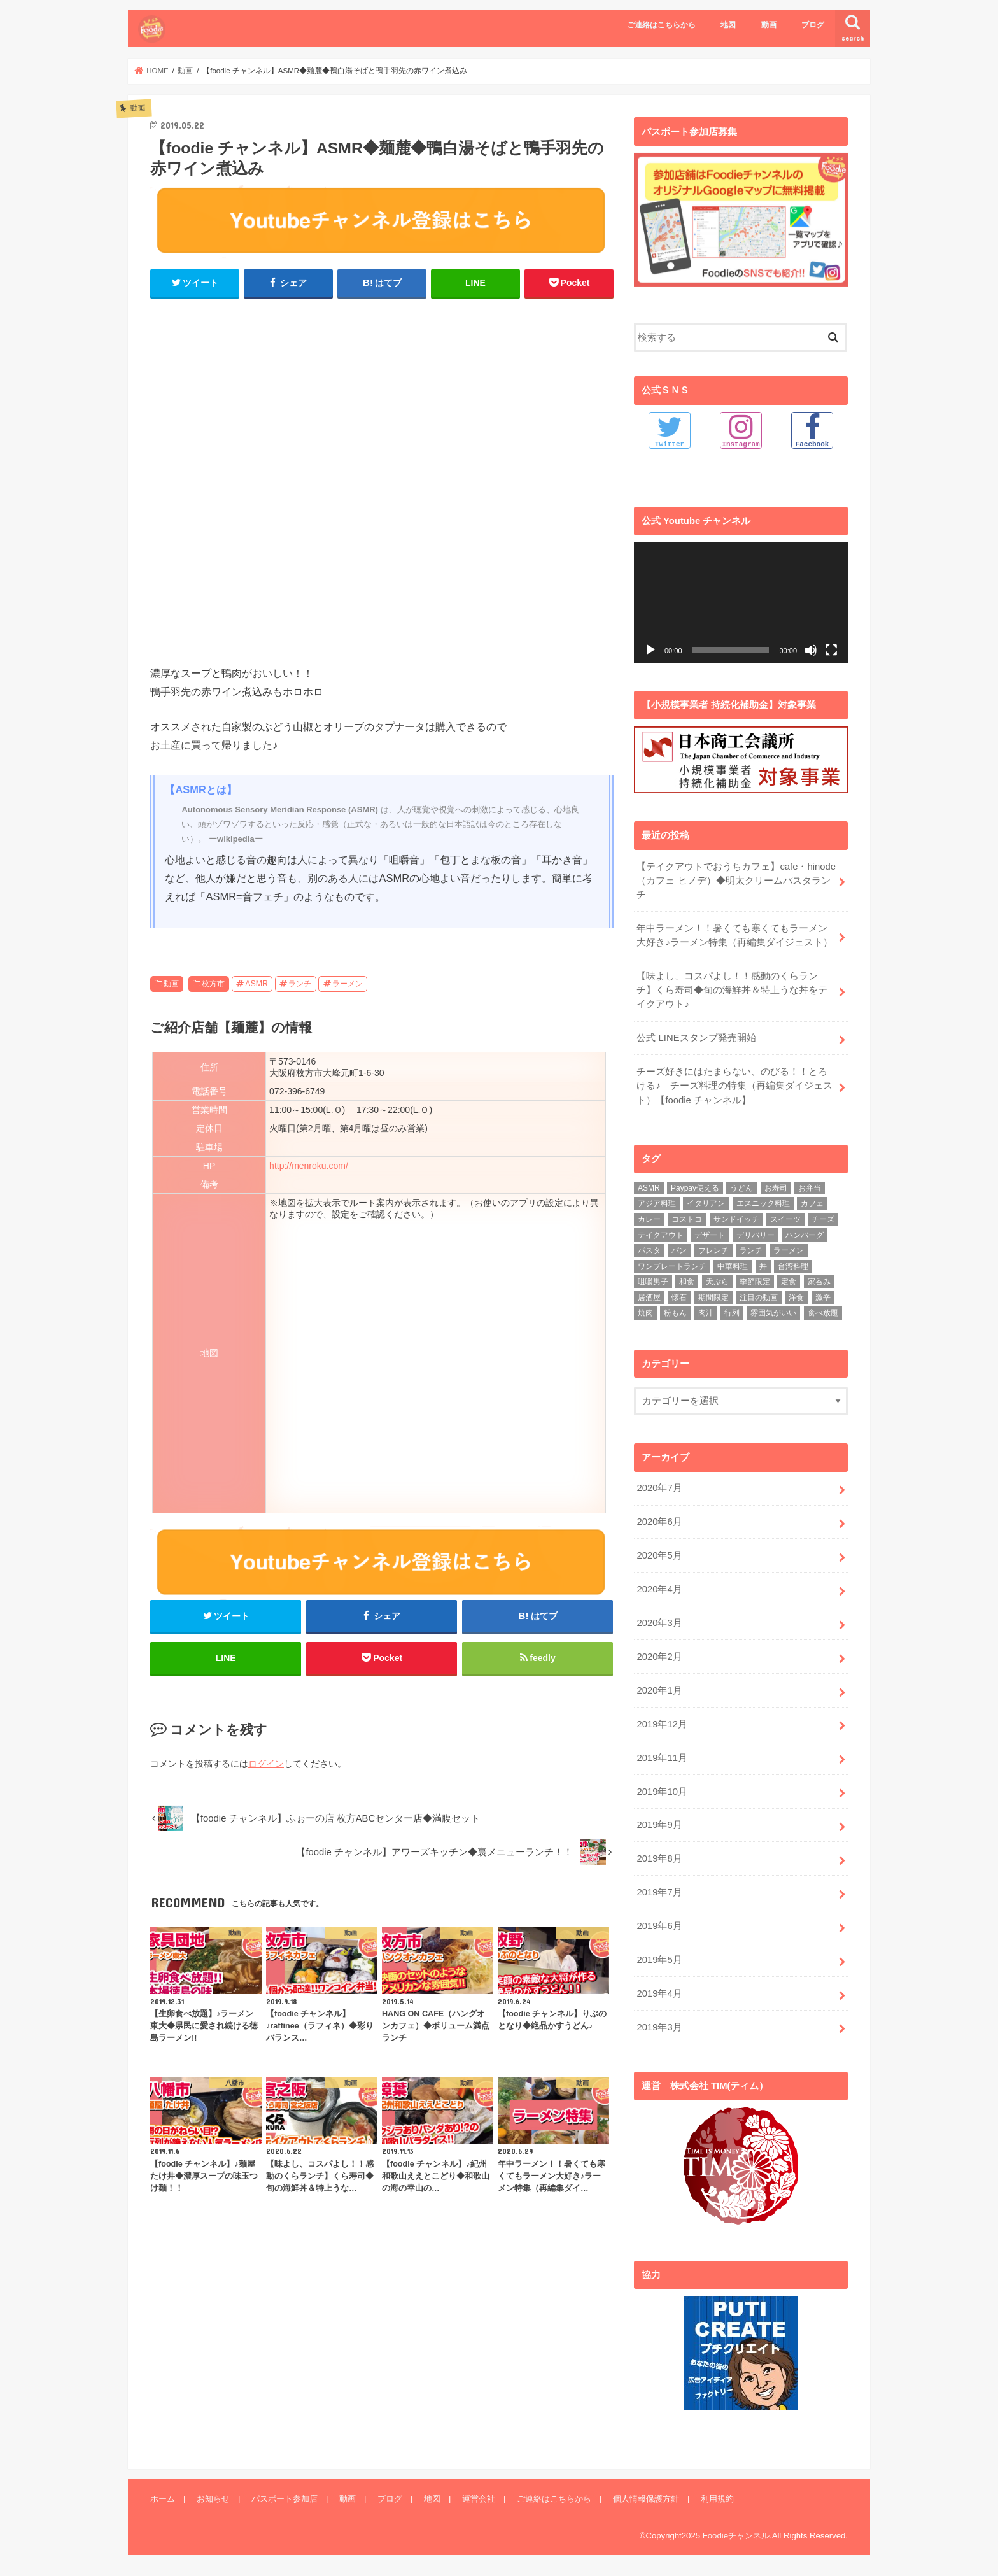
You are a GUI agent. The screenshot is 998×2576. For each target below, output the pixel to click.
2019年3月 (659, 2026)
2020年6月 (659, 1522)
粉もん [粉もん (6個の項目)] (675, 1312)
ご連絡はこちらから (661, 24)
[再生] (650, 649)
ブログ (812, 24)
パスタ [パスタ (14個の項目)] (649, 1250)
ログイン (266, 1764)
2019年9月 (659, 1825)
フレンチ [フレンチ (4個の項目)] (713, 1250)
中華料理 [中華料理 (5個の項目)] (732, 1265)
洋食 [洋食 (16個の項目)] (796, 1297)
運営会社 (478, 2498)
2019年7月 (659, 1892)
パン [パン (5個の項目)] (679, 1250)
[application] (741, 602)
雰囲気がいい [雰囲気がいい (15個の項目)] (773, 1312)
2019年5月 (659, 1960)
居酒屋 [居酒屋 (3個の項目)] (649, 1297)
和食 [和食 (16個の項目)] (686, 1281)
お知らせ (213, 2498)
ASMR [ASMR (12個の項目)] (649, 1188)
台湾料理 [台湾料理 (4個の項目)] (793, 1265)
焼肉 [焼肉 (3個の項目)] (645, 1312)
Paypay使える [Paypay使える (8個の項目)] (695, 1188)
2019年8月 (659, 1858)
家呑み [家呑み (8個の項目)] (819, 1281)
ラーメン (347, 983)
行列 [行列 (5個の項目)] (732, 1312)
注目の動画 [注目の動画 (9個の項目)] (759, 1297)
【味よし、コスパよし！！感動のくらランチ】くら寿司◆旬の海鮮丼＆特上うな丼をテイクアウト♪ (731, 990)
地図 (728, 24)
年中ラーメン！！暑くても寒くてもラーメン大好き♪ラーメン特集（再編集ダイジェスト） (734, 935)
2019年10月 (661, 1791)
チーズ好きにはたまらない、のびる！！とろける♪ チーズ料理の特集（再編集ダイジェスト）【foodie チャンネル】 (734, 1085)
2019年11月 (661, 1757)
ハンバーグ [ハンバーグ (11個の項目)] (804, 1234)
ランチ (299, 983)
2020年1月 (659, 1690)
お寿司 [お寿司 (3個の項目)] (775, 1188)
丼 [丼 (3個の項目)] (763, 1265)
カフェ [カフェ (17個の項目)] (812, 1203)
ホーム (162, 2498)
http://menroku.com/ (308, 1166)
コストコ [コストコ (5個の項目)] (686, 1219)
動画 (769, 24)
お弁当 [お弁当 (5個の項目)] (809, 1188)
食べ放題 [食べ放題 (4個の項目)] (823, 1312)
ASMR (256, 983)
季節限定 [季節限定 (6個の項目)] (755, 1281)
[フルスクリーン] (831, 649)
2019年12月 (661, 1723)
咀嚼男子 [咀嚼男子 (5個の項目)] (653, 1281)
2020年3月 (659, 1623)
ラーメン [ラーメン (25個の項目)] (788, 1250)
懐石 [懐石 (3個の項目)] (679, 1297)
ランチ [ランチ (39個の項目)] (751, 1250)
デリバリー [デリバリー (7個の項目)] (755, 1234)
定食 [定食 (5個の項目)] (788, 1281)
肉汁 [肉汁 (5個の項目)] (705, 1312)
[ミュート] (811, 649)
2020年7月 (659, 1488)
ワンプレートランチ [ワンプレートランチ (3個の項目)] (672, 1265)
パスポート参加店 (284, 2498)
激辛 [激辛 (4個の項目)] (823, 1297)
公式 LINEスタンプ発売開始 (696, 1038)
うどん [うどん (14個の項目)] (741, 1188)
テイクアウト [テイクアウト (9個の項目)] (661, 1234)
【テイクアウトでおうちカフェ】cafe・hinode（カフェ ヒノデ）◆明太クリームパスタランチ (736, 880)
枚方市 (213, 983)
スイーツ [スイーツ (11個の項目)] (785, 1219)
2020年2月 (659, 1657)
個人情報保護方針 (646, 2498)
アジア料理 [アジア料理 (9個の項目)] (657, 1203)
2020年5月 (659, 1555)
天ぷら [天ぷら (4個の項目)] (717, 1281)
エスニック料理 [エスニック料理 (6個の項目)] (763, 1203)
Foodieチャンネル (736, 2535)
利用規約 (717, 2498)
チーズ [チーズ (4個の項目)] (823, 1219)
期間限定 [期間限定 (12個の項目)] (713, 1297)
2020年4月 (659, 1589)
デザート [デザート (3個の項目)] (709, 1234)
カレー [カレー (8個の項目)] (649, 1219)
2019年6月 (659, 1926)
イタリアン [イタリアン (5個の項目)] (706, 1203)
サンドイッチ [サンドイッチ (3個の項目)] (736, 1219)
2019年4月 (659, 1993)
